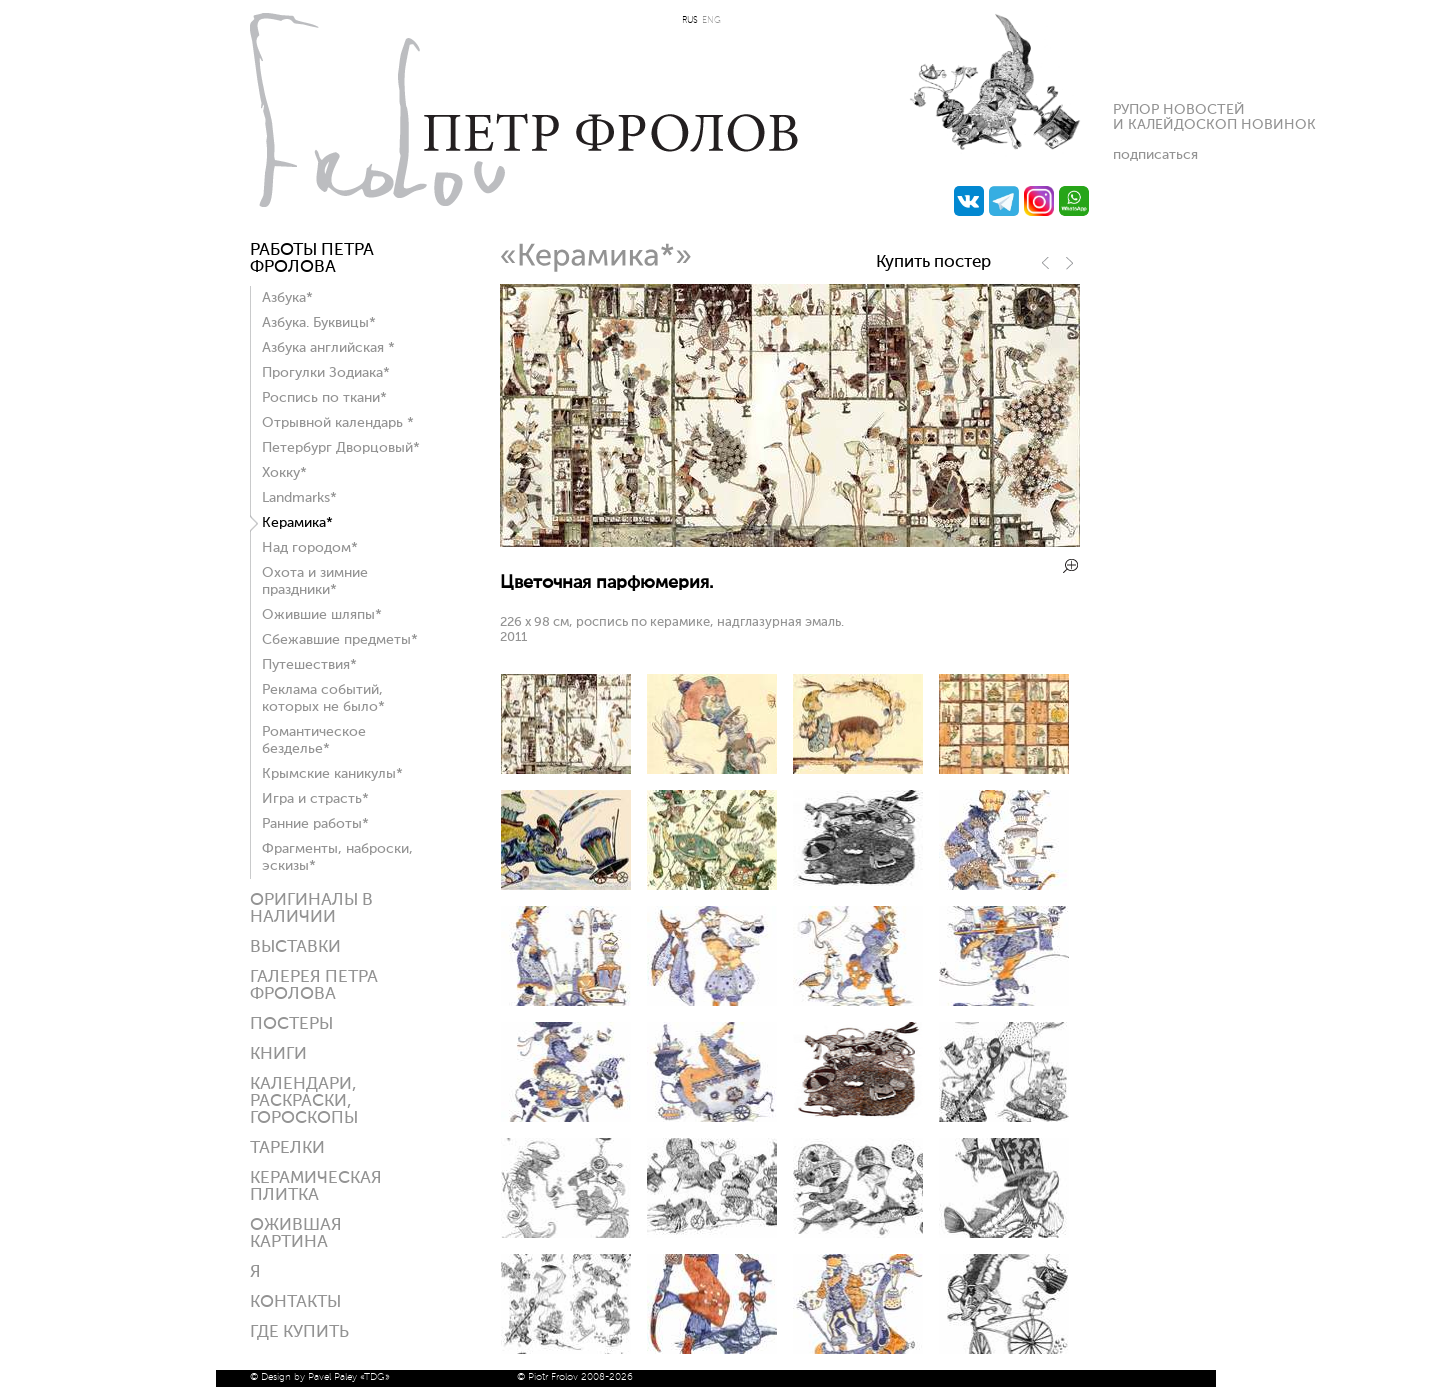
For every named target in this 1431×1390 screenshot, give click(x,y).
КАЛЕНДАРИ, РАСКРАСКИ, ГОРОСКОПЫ (304, 1101)
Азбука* (287, 298)
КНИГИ (278, 1054)
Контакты (295, 1302)
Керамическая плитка (316, 1187)
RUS (690, 20)
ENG (711, 20)
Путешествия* (309, 665)
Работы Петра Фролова (312, 259)
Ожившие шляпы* (322, 615)
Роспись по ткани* (324, 398)
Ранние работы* (315, 824)
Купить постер (933, 262)
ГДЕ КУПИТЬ (299, 1332)
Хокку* (284, 473)
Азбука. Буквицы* (319, 323)
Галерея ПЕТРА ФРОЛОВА (314, 986)
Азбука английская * (328, 348)
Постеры (291, 1024)
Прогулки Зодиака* (326, 373)
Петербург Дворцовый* (341, 448)
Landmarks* (299, 498)
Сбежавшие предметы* (340, 640)
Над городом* (310, 548)
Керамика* (297, 523)
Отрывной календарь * (338, 423)
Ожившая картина (296, 1234)
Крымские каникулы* (332, 774)
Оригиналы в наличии (311, 909)
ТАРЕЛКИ (287, 1148)
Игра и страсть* (315, 799)
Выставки (295, 947)
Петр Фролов (524, 110)
